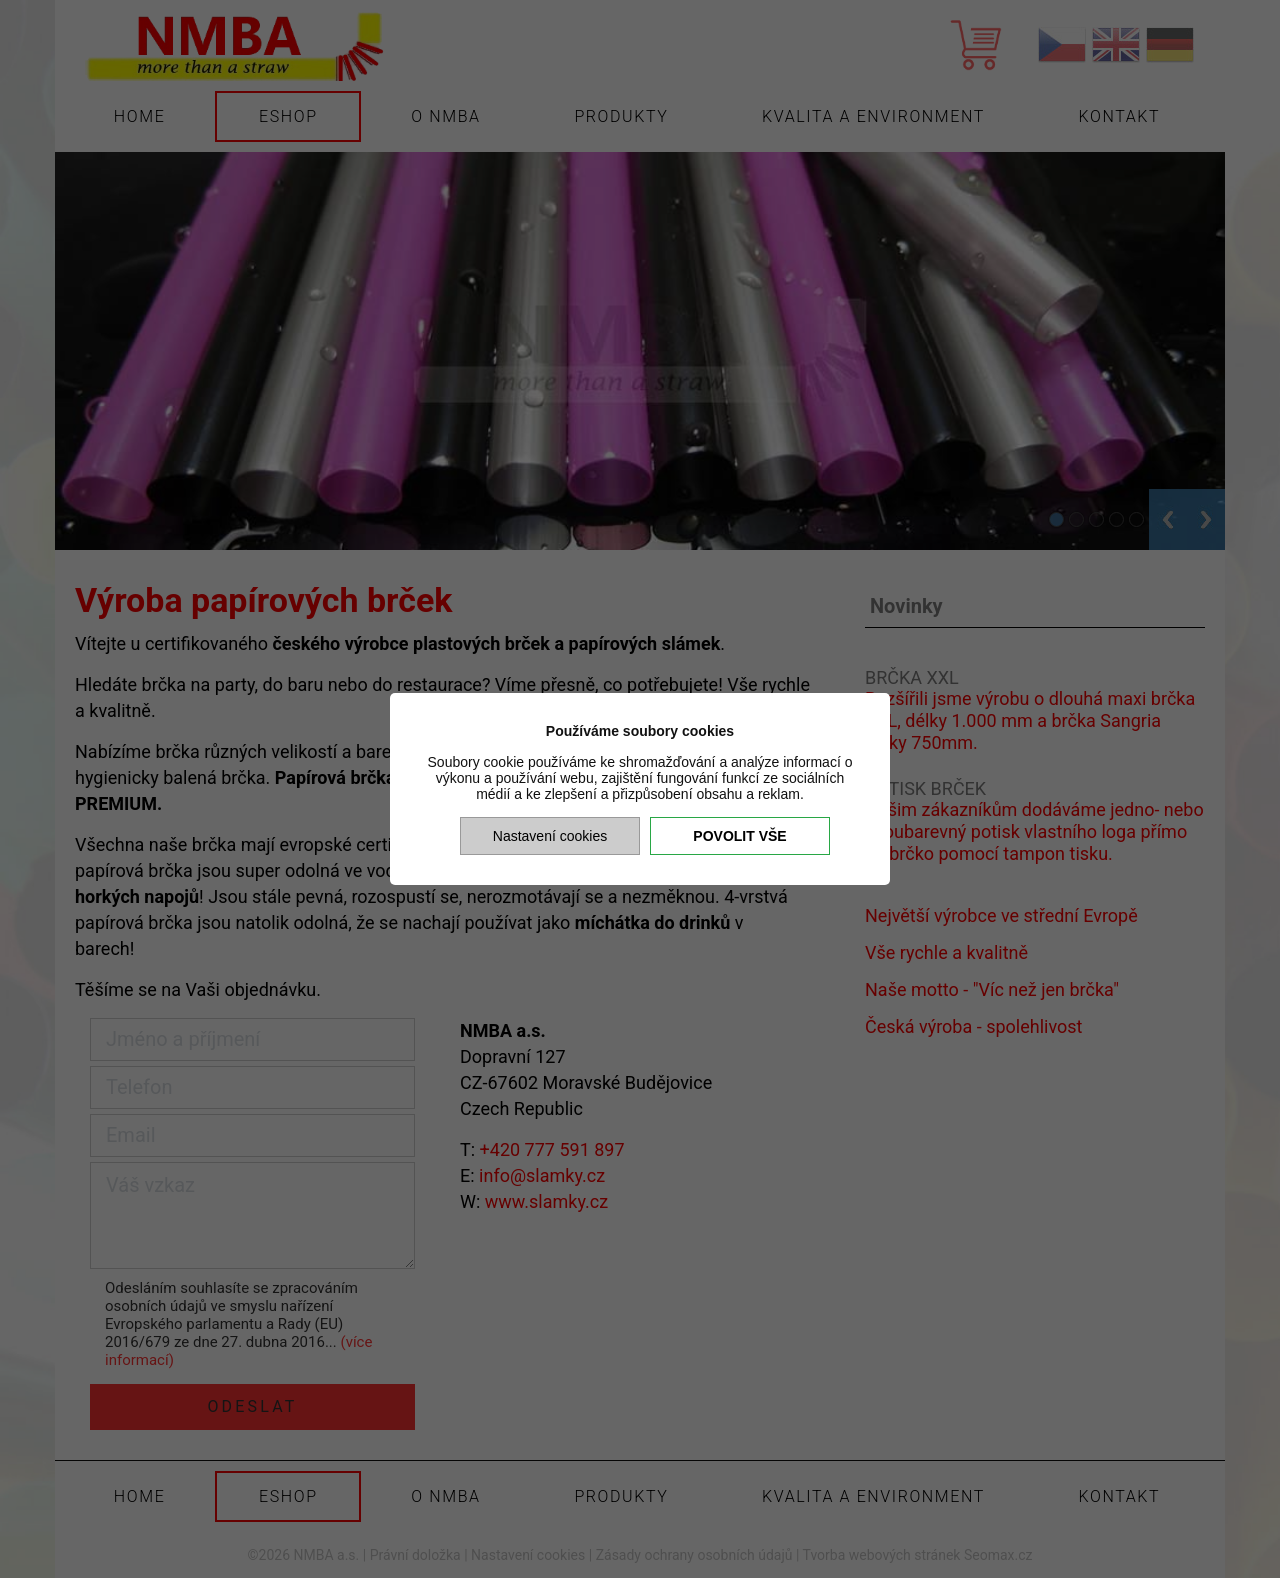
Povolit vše (739, 836)
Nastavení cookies (550, 836)
